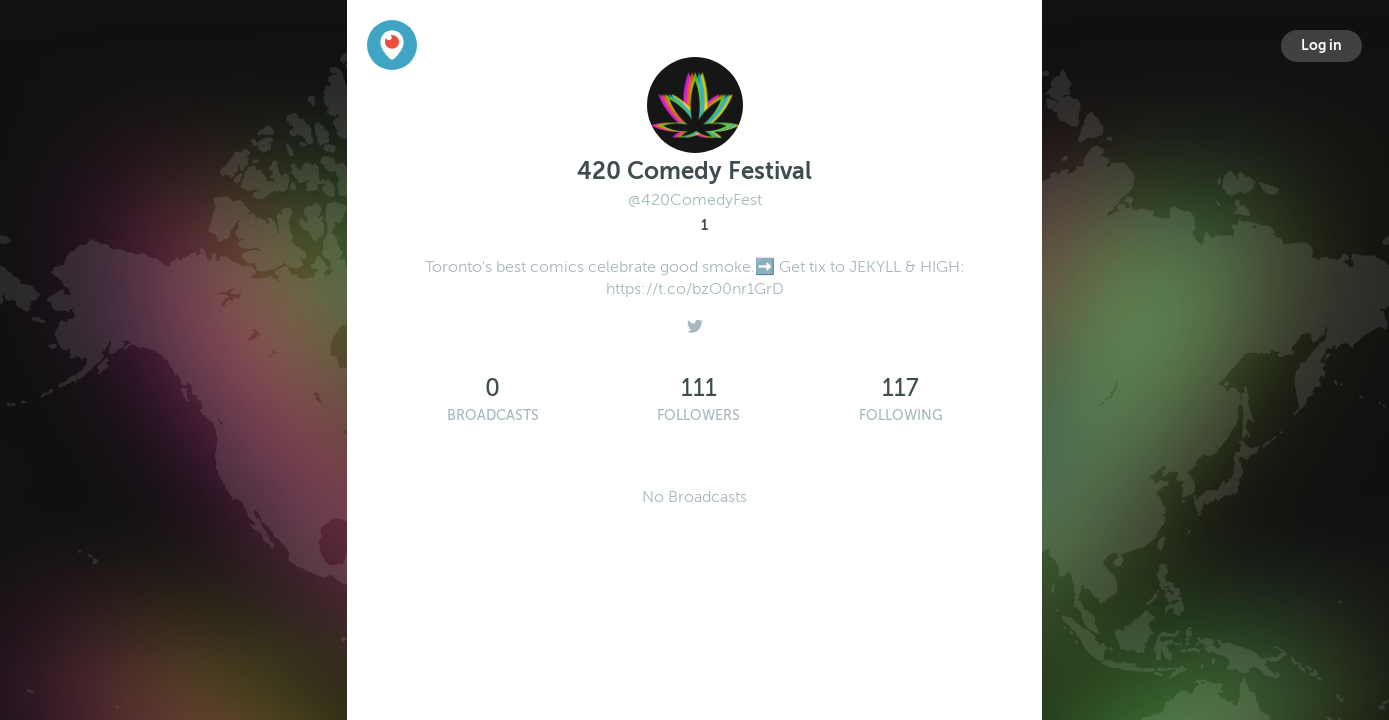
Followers (698, 415)
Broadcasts (493, 415)
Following (901, 415)
